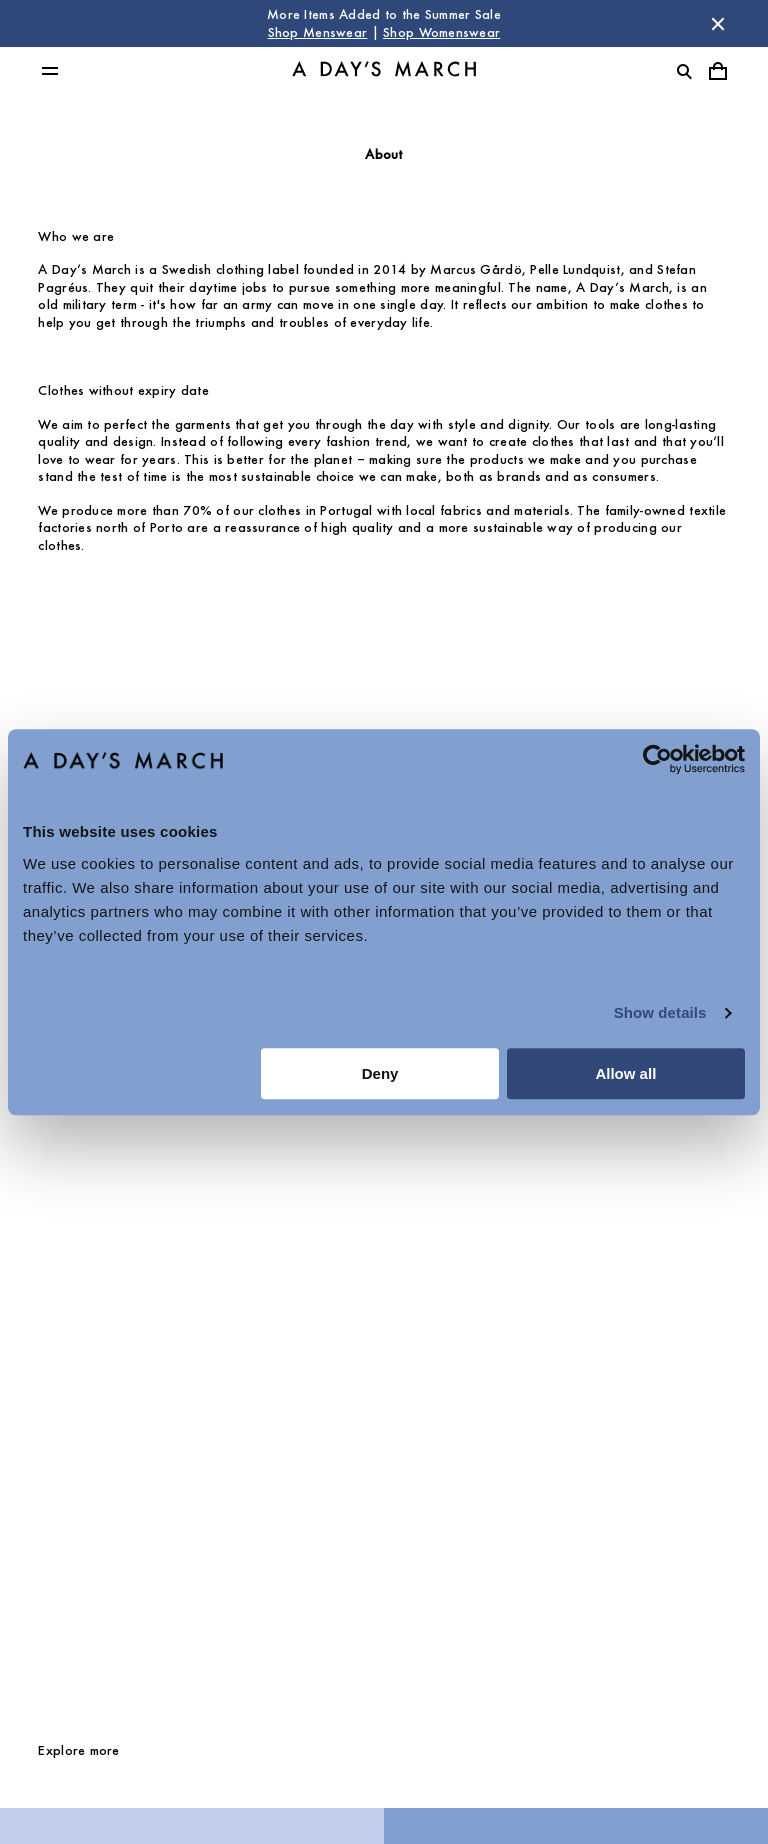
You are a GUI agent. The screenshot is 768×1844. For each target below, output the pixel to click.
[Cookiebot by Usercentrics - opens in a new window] (657, 759)
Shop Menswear (318, 32)
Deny (380, 1073)
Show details (660, 1012)
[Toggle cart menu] (718, 71)
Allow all (625, 1073)
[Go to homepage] (384, 71)
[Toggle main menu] (50, 71)
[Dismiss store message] (718, 24)
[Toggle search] (684, 71)
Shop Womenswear (441, 32)
